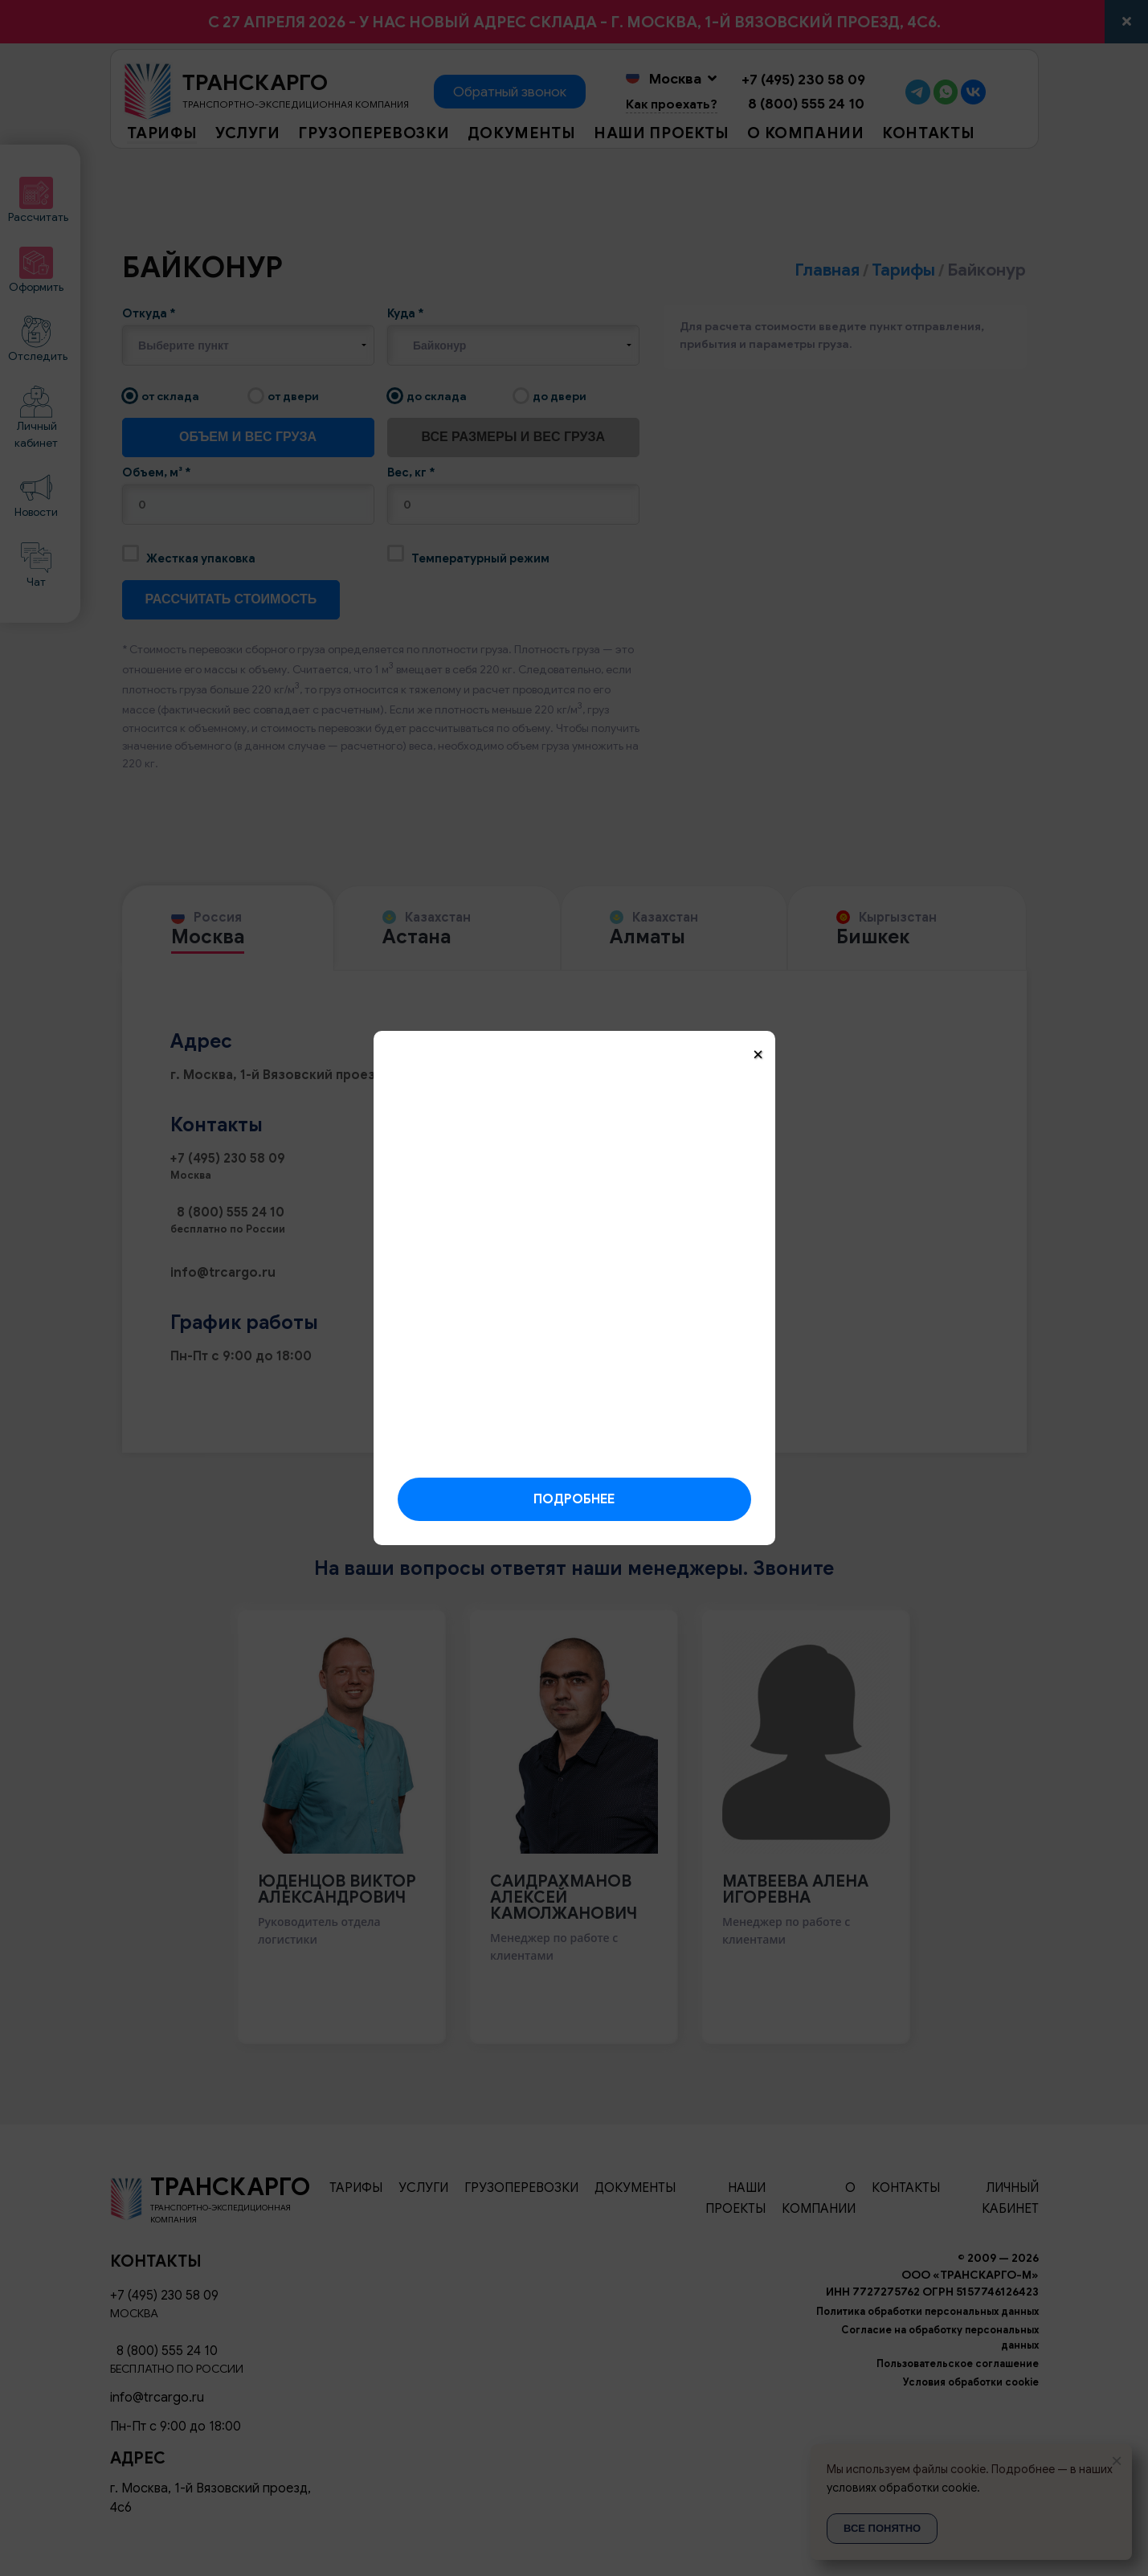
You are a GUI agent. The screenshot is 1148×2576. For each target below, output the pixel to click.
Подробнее (574, 1499)
